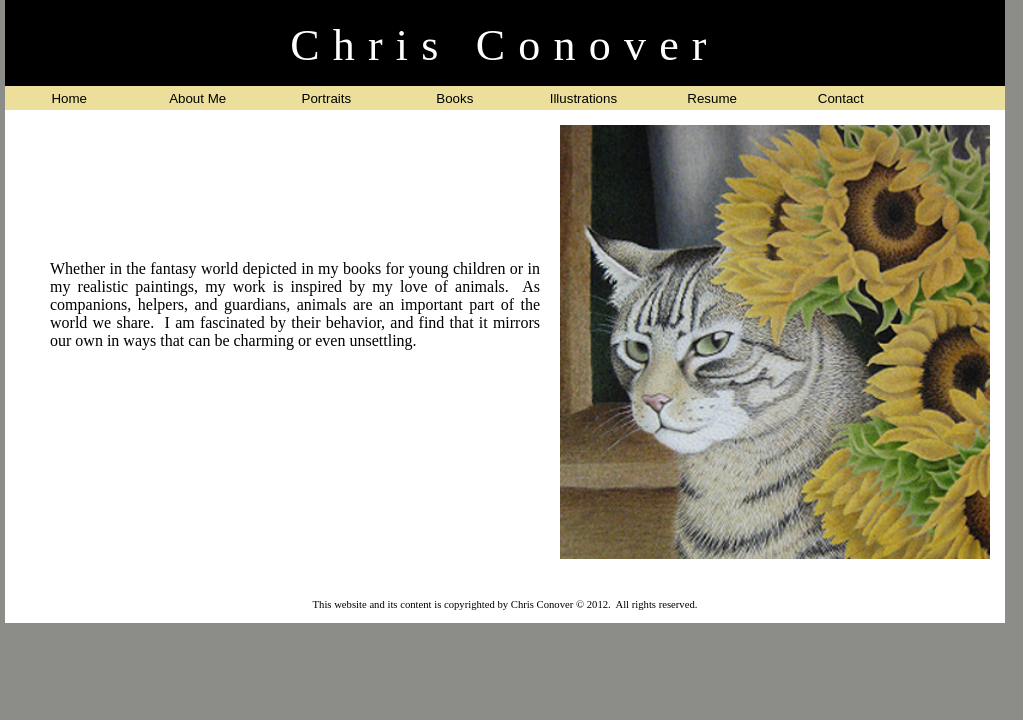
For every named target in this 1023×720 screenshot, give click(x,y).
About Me (197, 98)
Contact (841, 98)
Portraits (327, 98)
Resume (712, 98)
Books (454, 98)
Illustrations (583, 98)
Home (69, 98)
